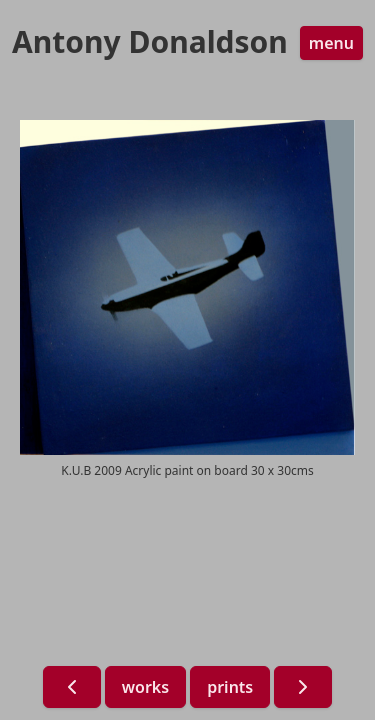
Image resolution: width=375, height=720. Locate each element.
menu (331, 43)
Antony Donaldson (150, 42)
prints (230, 687)
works (145, 687)
